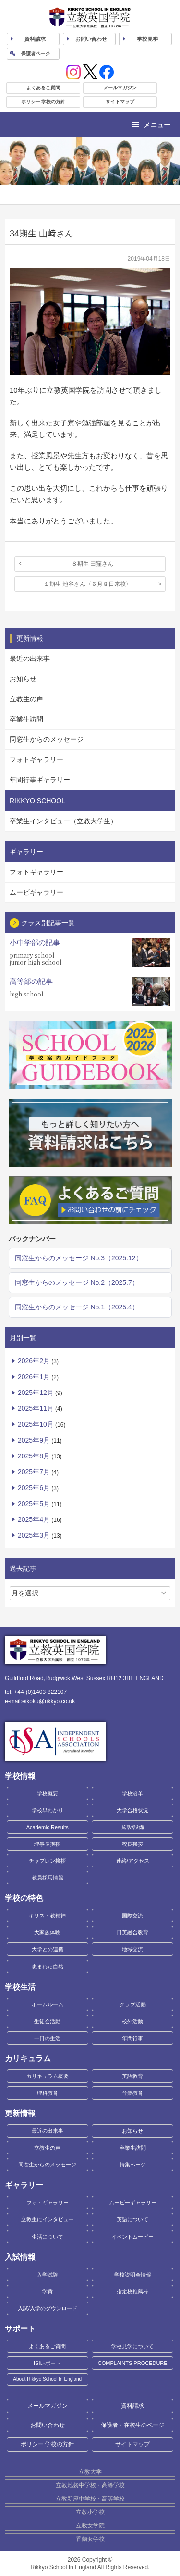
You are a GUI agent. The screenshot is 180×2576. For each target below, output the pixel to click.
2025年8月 (34, 1456)
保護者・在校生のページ (132, 2425)
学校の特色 (24, 1898)
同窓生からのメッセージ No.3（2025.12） (79, 1258)
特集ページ (133, 2164)
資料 (35, 39)
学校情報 (20, 1776)
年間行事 (132, 2038)
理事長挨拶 (47, 1844)
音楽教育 (132, 2093)
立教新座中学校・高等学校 (90, 2498)
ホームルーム (47, 2004)
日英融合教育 (132, 1932)
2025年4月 (34, 1519)
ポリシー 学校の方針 (43, 101)
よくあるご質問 (43, 87)
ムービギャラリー (36, 892)
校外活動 (132, 2021)
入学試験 (47, 2274)
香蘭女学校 (90, 2539)
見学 (147, 39)
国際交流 (132, 1915)
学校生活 (20, 1987)
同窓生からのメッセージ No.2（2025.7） (77, 1282)
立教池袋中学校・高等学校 (90, 2485)
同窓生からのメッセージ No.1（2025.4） (77, 1307)
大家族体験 (47, 1932)
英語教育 (132, 2076)
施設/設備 (132, 1827)
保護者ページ (35, 53)
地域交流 (132, 1949)
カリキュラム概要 (47, 2076)
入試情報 (20, 2257)
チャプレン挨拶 (47, 1861)
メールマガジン (120, 87)
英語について (132, 2219)
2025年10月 (36, 1424)
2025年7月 (34, 1472)
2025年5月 (34, 1503)
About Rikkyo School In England (47, 2379)
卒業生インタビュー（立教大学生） (63, 821)
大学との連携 (47, 1949)
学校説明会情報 (132, 2274)
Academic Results (47, 1827)
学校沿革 (132, 1793)
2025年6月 (34, 1488)
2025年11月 (36, 1408)
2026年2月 (34, 1361)
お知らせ (23, 679)
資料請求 (132, 2405)
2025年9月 (34, 1440)
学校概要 (47, 1793)
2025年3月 (34, 1535)
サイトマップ (120, 101)
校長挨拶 (132, 1844)
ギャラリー (24, 2185)
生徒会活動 (47, 2021)
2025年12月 (36, 1392)
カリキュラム (28, 2058)
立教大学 (90, 2471)
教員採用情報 (47, 1877)
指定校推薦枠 (132, 2291)
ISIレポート (47, 2363)
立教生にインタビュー (47, 2219)
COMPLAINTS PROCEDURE (133, 2363)
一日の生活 (47, 2038)
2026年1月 (34, 1377)
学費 (47, 2291)
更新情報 (20, 2113)
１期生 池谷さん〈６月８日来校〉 (88, 584)
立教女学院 (90, 2525)
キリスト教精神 (47, 1915)
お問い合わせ (91, 39)
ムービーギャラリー (132, 2202)
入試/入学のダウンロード (47, 2308)
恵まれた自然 (47, 1966)
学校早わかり (47, 1810)
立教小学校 (90, 2512)
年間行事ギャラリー (40, 780)
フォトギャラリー (36, 759)
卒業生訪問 (26, 719)
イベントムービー (132, 2237)
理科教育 (47, 2093)
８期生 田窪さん (92, 563)
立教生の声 (26, 699)
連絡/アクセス (132, 1861)
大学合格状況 (132, 1810)
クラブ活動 (133, 2004)
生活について (47, 2237)
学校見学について (132, 2346)
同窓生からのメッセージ (47, 739)
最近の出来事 (30, 658)
